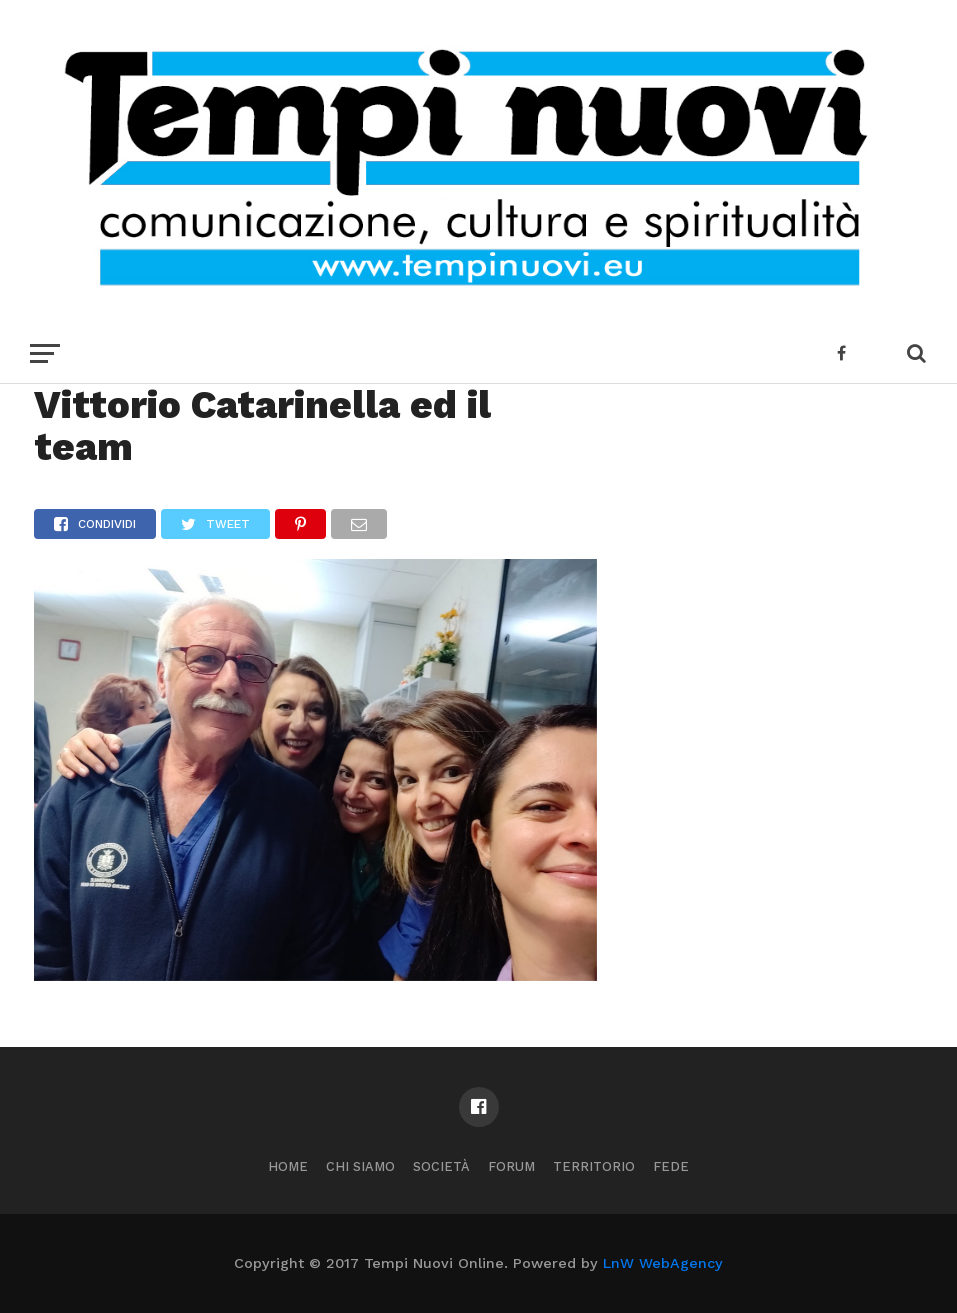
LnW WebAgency (663, 1263)
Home (288, 1166)
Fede (671, 1166)
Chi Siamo (360, 1166)
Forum (511, 1166)
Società (441, 1166)
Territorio (594, 1166)
